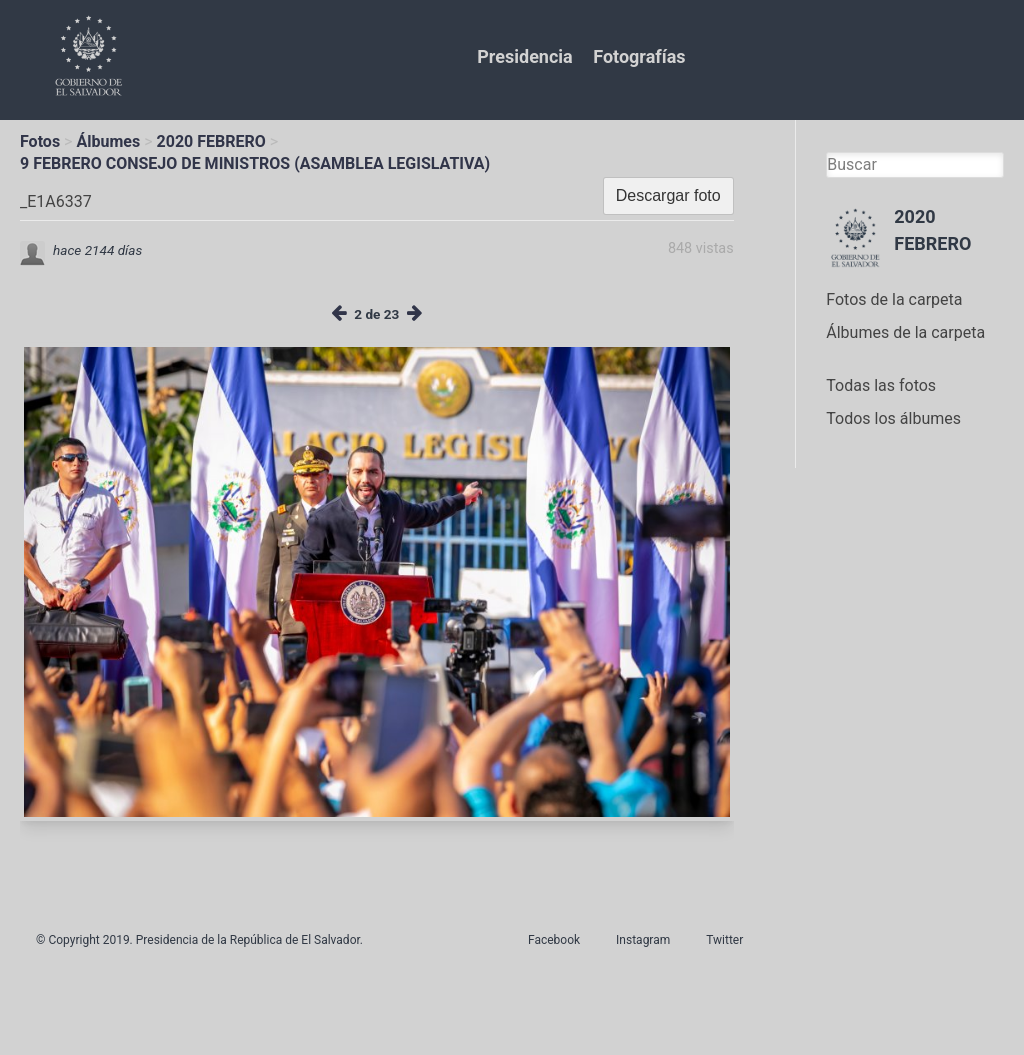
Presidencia (524, 56)
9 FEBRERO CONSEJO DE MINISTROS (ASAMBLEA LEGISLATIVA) (255, 163)
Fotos (40, 141)
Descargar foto (668, 195)
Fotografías (639, 56)
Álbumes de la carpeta (905, 332)
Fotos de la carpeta (894, 299)
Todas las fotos (881, 385)
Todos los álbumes (893, 418)
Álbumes (108, 141)
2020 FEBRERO (211, 141)
